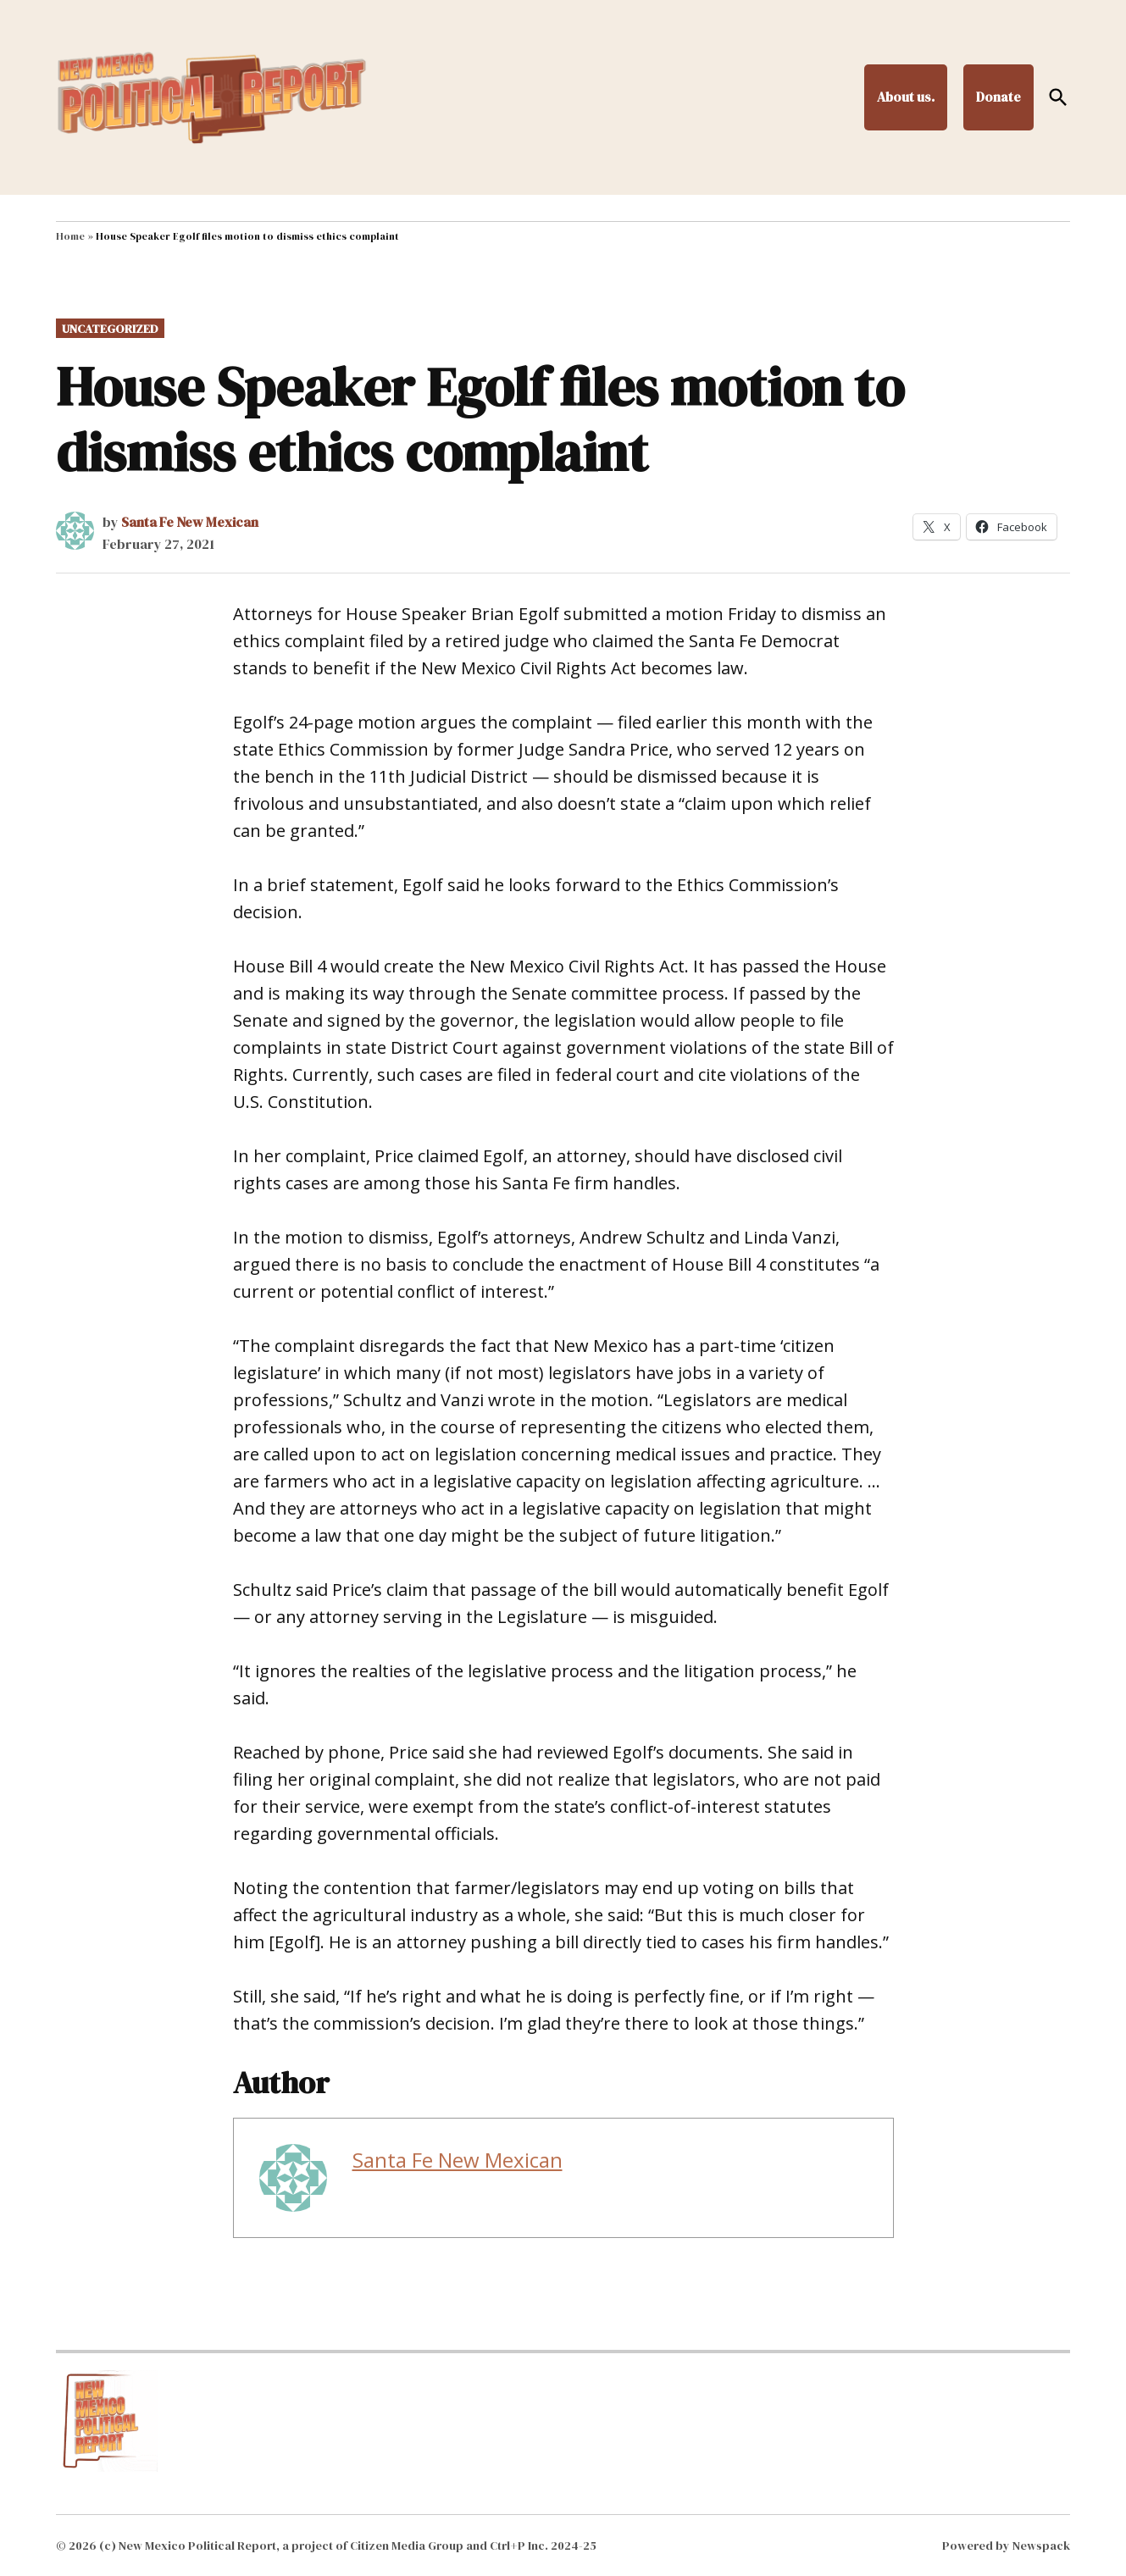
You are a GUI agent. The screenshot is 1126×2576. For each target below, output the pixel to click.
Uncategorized (110, 328)
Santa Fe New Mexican (189, 521)
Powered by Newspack (1006, 2545)
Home (70, 236)
